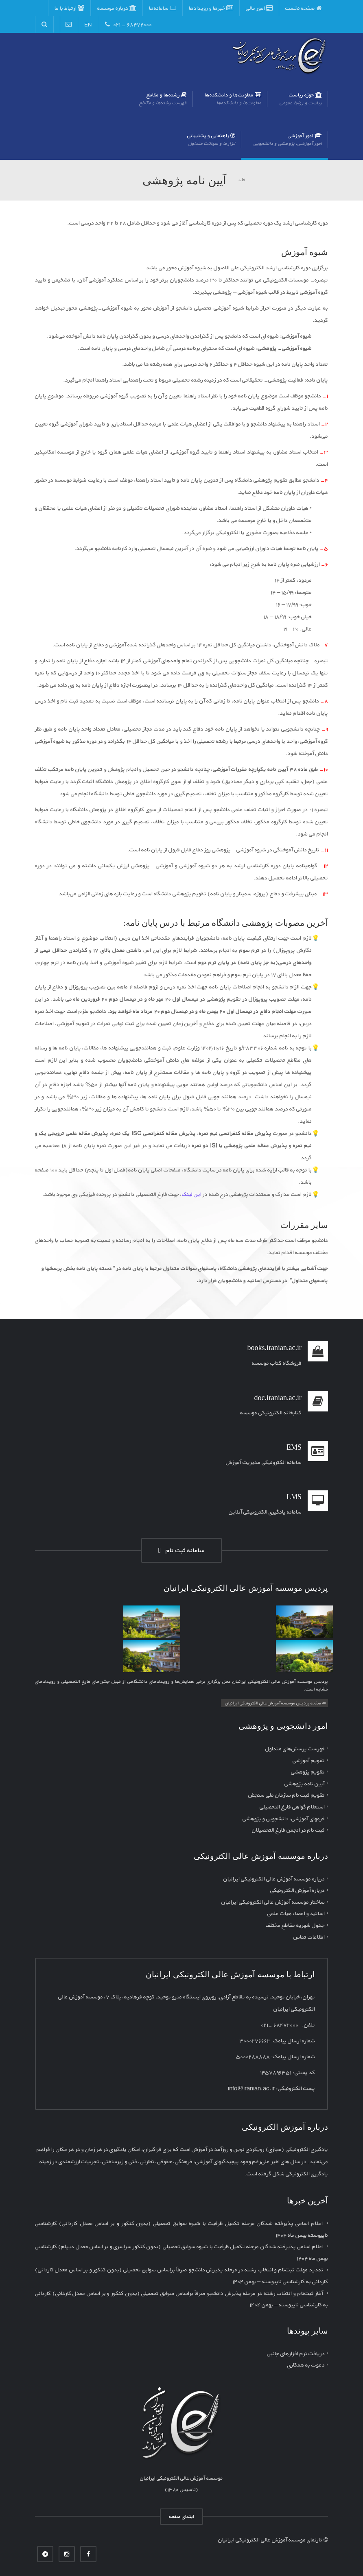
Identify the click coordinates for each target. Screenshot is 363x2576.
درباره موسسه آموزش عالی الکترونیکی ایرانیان (274, 1878)
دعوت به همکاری (306, 2364)
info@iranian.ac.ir (251, 2088)
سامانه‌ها (162, 8)
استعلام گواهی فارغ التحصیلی (292, 1806)
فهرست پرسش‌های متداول (295, 1748)
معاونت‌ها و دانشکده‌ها (233, 99)
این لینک (191, 1194)
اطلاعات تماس (309, 1936)
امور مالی (259, 8)
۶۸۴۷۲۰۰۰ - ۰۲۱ (128, 24)
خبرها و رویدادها (211, 8)
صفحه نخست (303, 8)
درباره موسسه (116, 8)
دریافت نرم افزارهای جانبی (296, 2353)
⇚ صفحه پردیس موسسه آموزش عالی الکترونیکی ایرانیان (275, 1702)
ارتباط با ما (69, 8)
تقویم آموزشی (309, 1760)
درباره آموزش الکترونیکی (297, 1890)
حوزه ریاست (301, 99)
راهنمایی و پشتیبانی (211, 139)
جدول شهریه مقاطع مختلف (295, 1925)
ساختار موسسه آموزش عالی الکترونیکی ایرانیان (273, 1901)
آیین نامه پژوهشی (304, 1783)
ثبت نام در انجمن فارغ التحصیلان (288, 1830)
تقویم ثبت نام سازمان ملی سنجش (286, 1795)
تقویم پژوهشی (308, 1771)
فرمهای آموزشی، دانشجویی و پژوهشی (284, 1818)
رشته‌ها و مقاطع (162, 99)
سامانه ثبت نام (181, 1550)
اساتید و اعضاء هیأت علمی (296, 1913)
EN (88, 24)
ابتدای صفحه (181, 2516)
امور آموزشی (288, 139)
